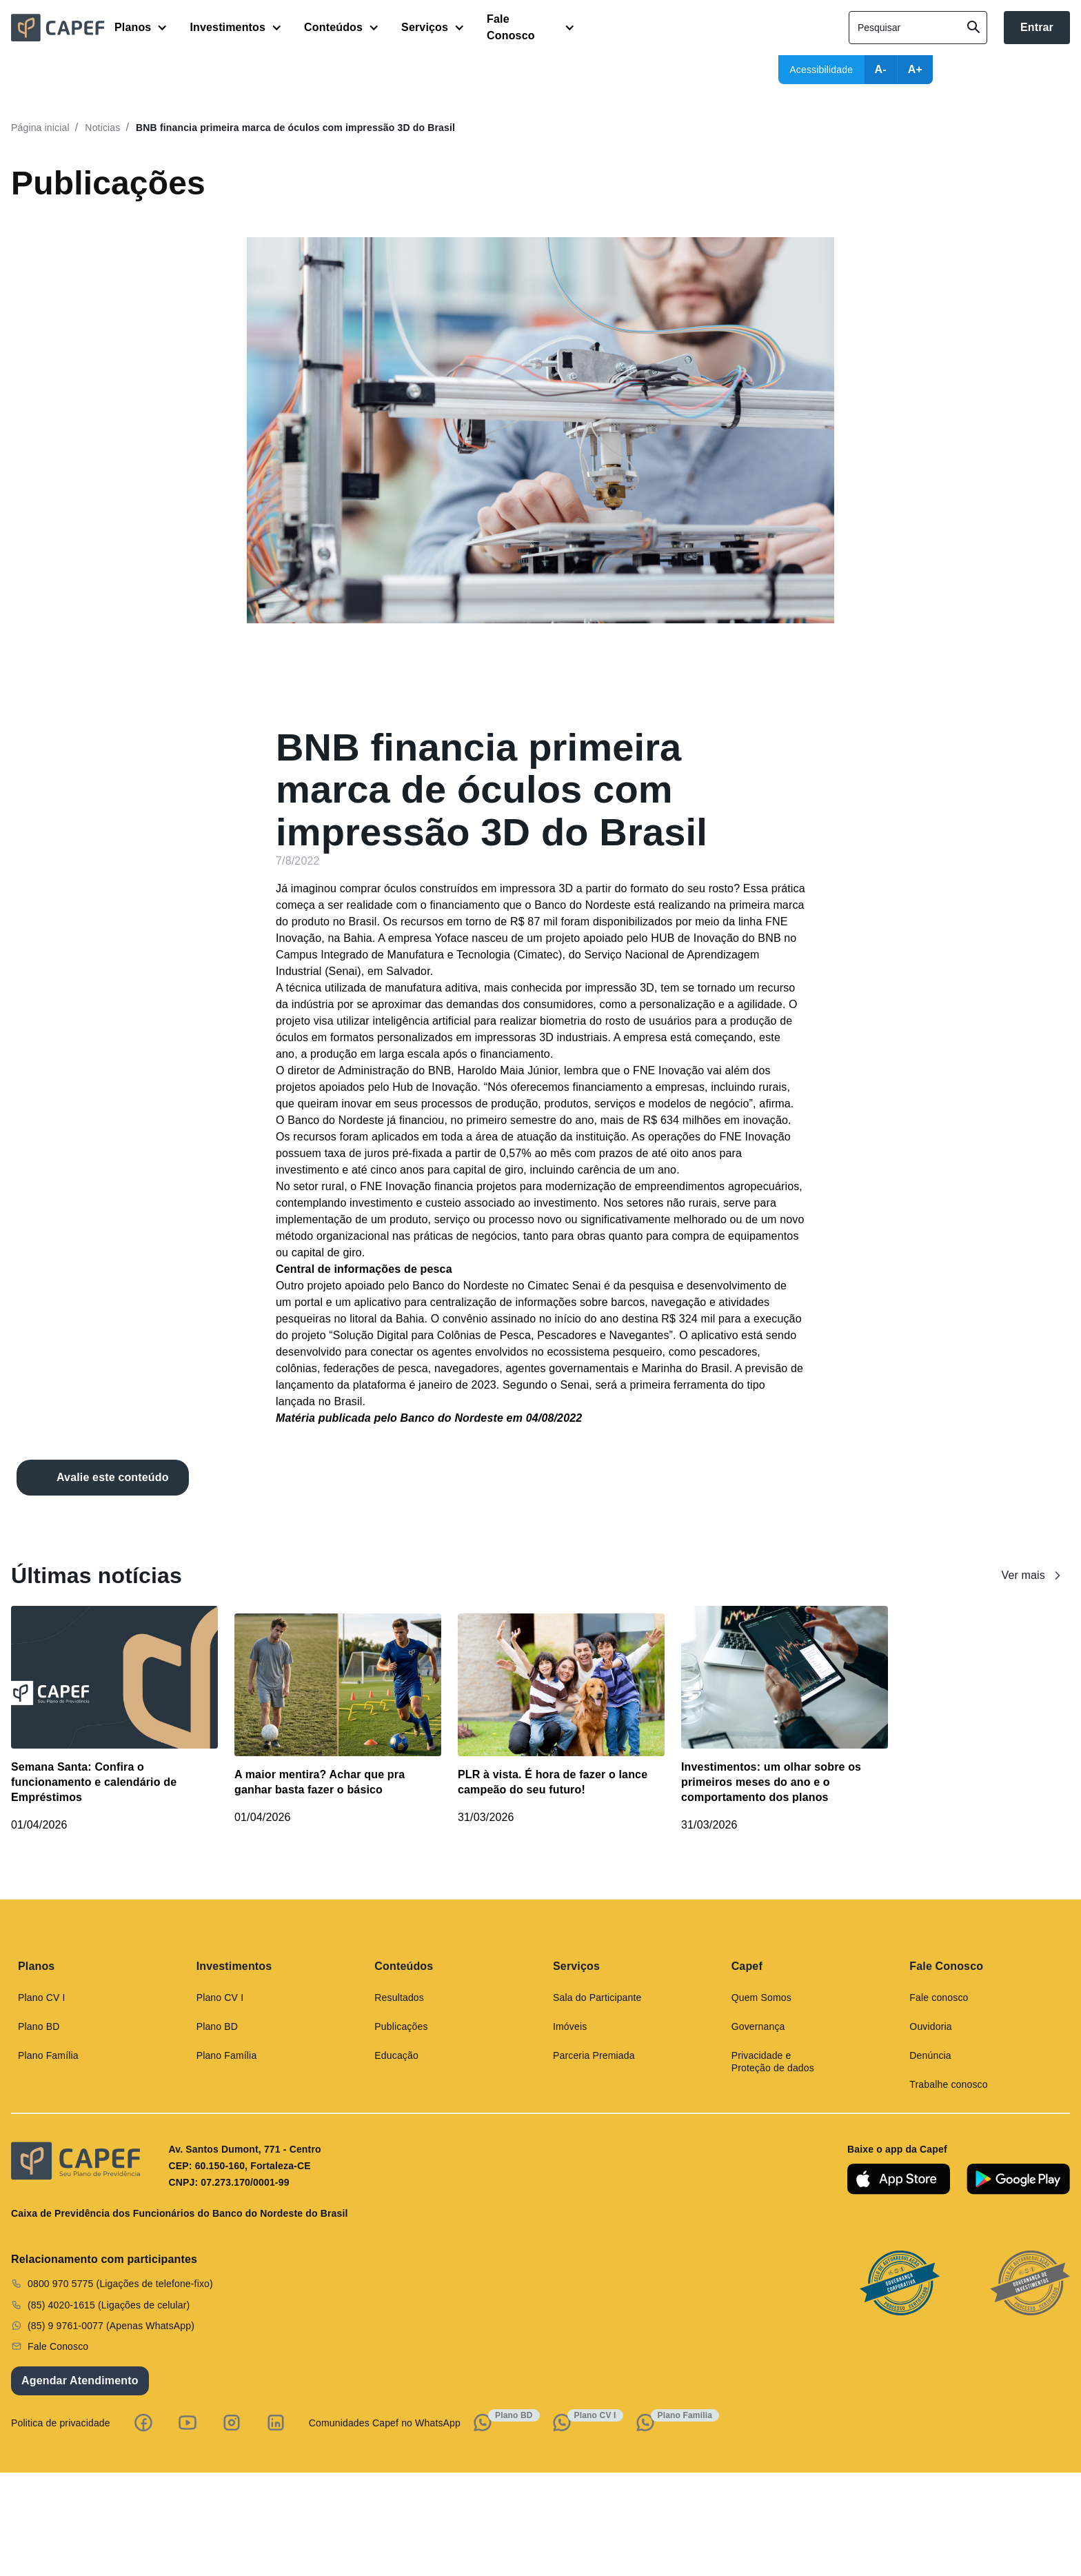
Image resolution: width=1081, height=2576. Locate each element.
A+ (915, 69)
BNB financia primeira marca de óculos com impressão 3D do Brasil (295, 127)
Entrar (1036, 27)
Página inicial (40, 127)
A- (881, 69)
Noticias (102, 127)
